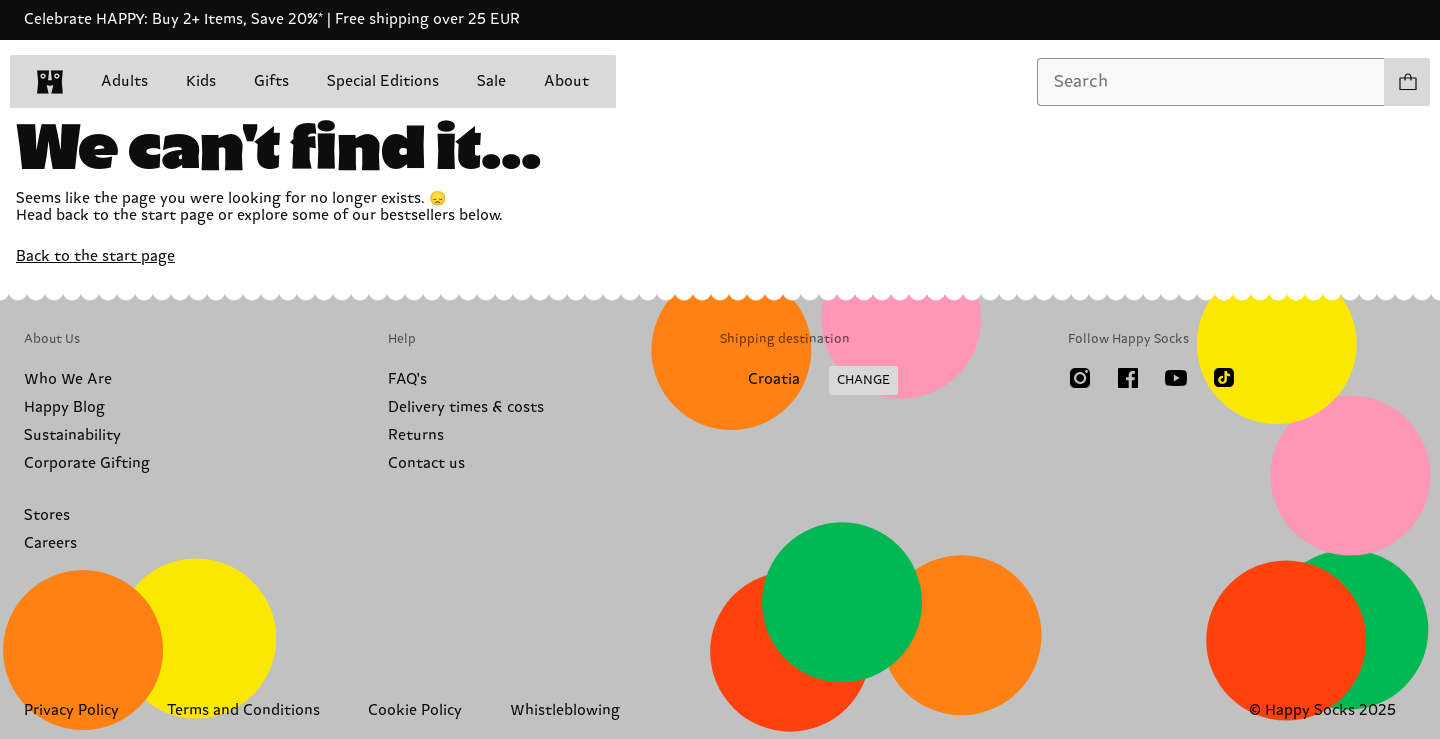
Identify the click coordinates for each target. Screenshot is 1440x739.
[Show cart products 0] (1407, 82)
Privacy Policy (71, 710)
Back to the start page (95, 256)
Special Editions (383, 81)
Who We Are (68, 379)
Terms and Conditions (243, 710)
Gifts (271, 81)
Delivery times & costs (466, 407)
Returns (416, 435)
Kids (201, 81)
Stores (47, 515)
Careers (50, 543)
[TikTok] (1224, 378)
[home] (50, 82)
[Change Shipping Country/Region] (809, 381)
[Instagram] (1080, 378)
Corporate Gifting (87, 463)
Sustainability (72, 435)
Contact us (426, 463)
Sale (491, 81)
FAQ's (407, 379)
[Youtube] (1176, 378)
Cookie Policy (415, 710)
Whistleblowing (565, 710)
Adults (124, 81)
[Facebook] (1128, 378)
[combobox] (1211, 82)
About (566, 81)
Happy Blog (64, 407)
